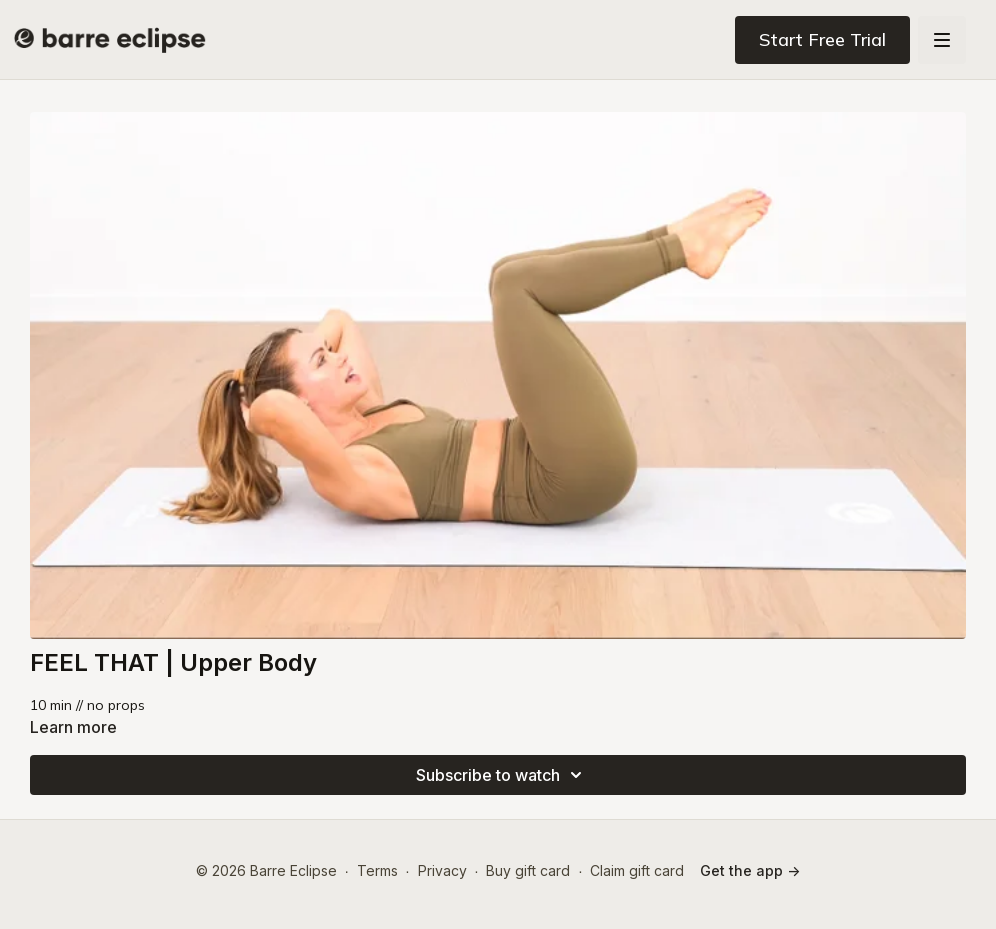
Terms (377, 870)
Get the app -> (750, 870)
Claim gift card (637, 870)
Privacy (442, 870)
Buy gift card (528, 870)
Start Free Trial (822, 39)
